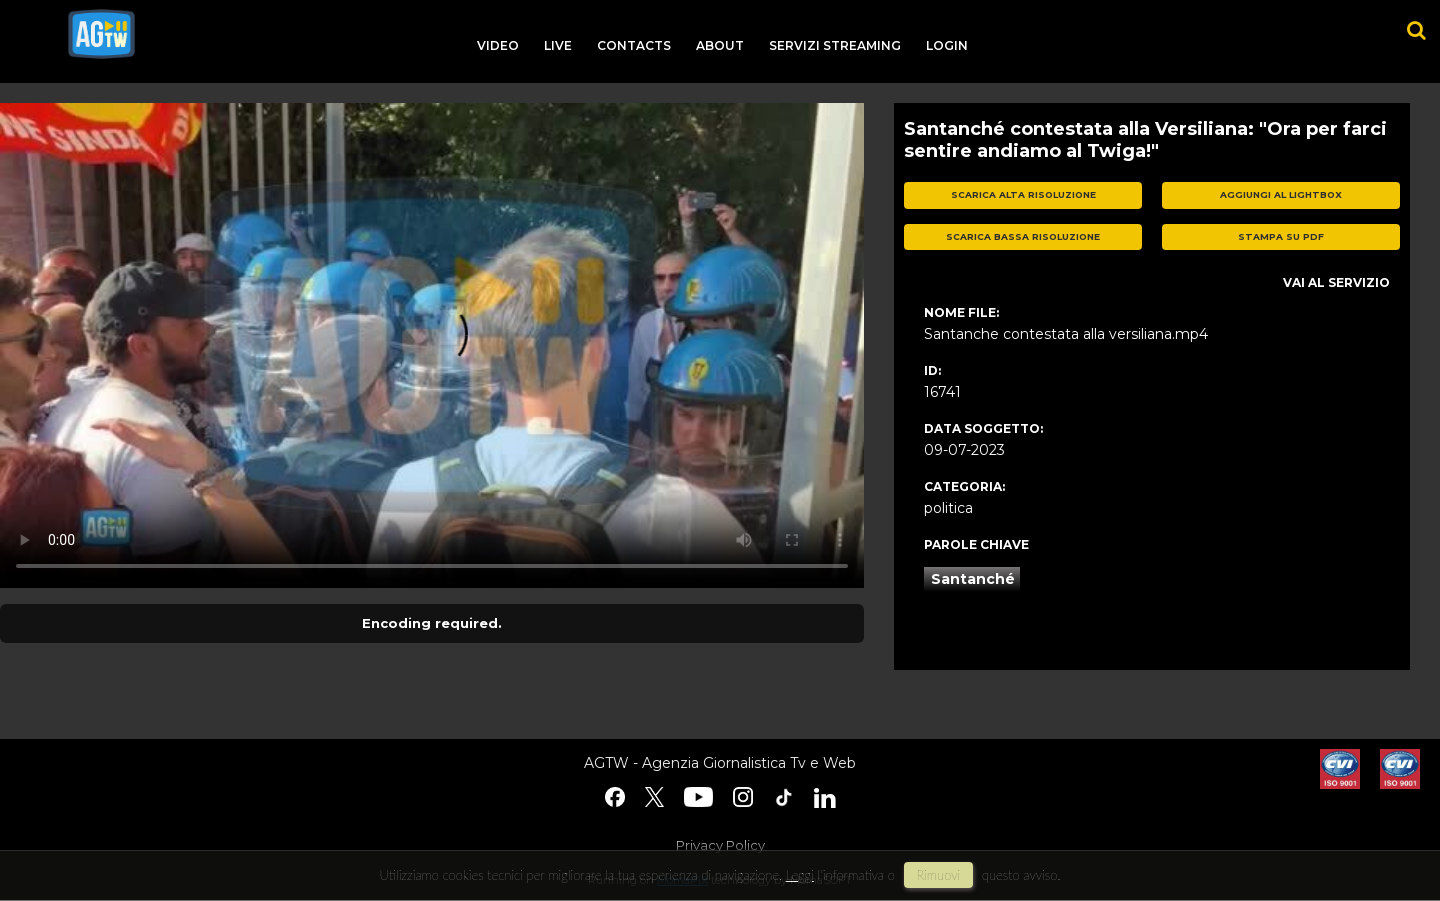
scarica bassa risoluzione (1023, 236)
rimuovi (939, 875)
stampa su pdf (1281, 236)
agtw (101, 34)
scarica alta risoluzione (1023, 194)
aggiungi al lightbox (1281, 194)
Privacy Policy (720, 845)
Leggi (800, 875)
